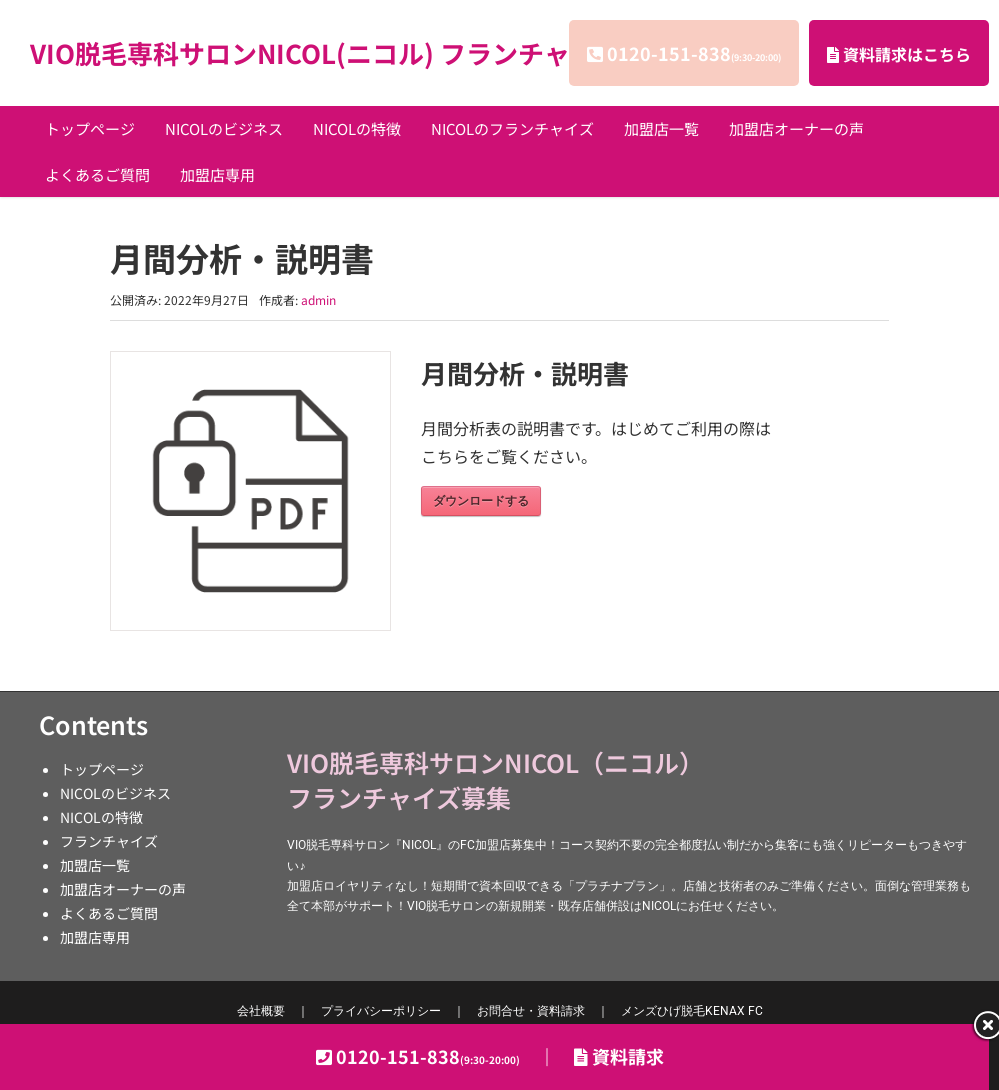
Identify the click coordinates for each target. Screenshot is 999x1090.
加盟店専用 (217, 174)
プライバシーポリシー (381, 1011)
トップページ (90, 128)
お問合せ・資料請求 (531, 1011)
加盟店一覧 (661, 128)
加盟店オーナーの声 (796, 128)
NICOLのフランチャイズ (512, 128)
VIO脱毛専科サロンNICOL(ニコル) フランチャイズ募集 (351, 52)
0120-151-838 (694, 53)
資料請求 (619, 1056)
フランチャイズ (109, 841)
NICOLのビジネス (224, 128)
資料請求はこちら (899, 54)
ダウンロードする (481, 501)
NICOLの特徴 (357, 128)
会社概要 (261, 1011)
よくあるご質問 (97, 174)
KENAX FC (692, 1011)
